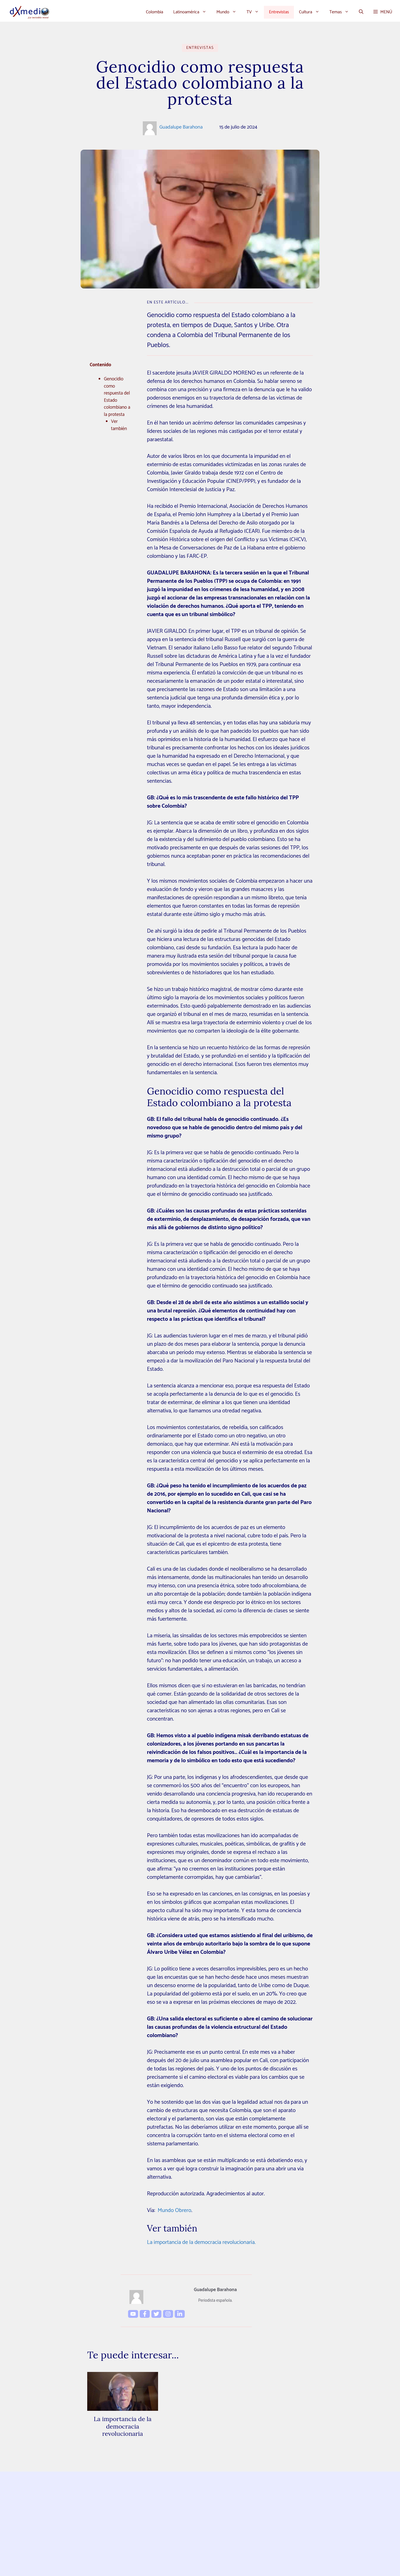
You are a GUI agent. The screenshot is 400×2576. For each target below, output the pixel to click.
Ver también (119, 425)
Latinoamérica (192, 12)
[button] (361, 12)
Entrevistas (279, 12)
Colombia (154, 12)
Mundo (228, 12)
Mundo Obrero (174, 2210)
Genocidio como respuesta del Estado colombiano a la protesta (117, 396)
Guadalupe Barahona (181, 127)
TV (255, 12)
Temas (341, 12)
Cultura (311, 12)
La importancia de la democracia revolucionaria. (201, 2242)
